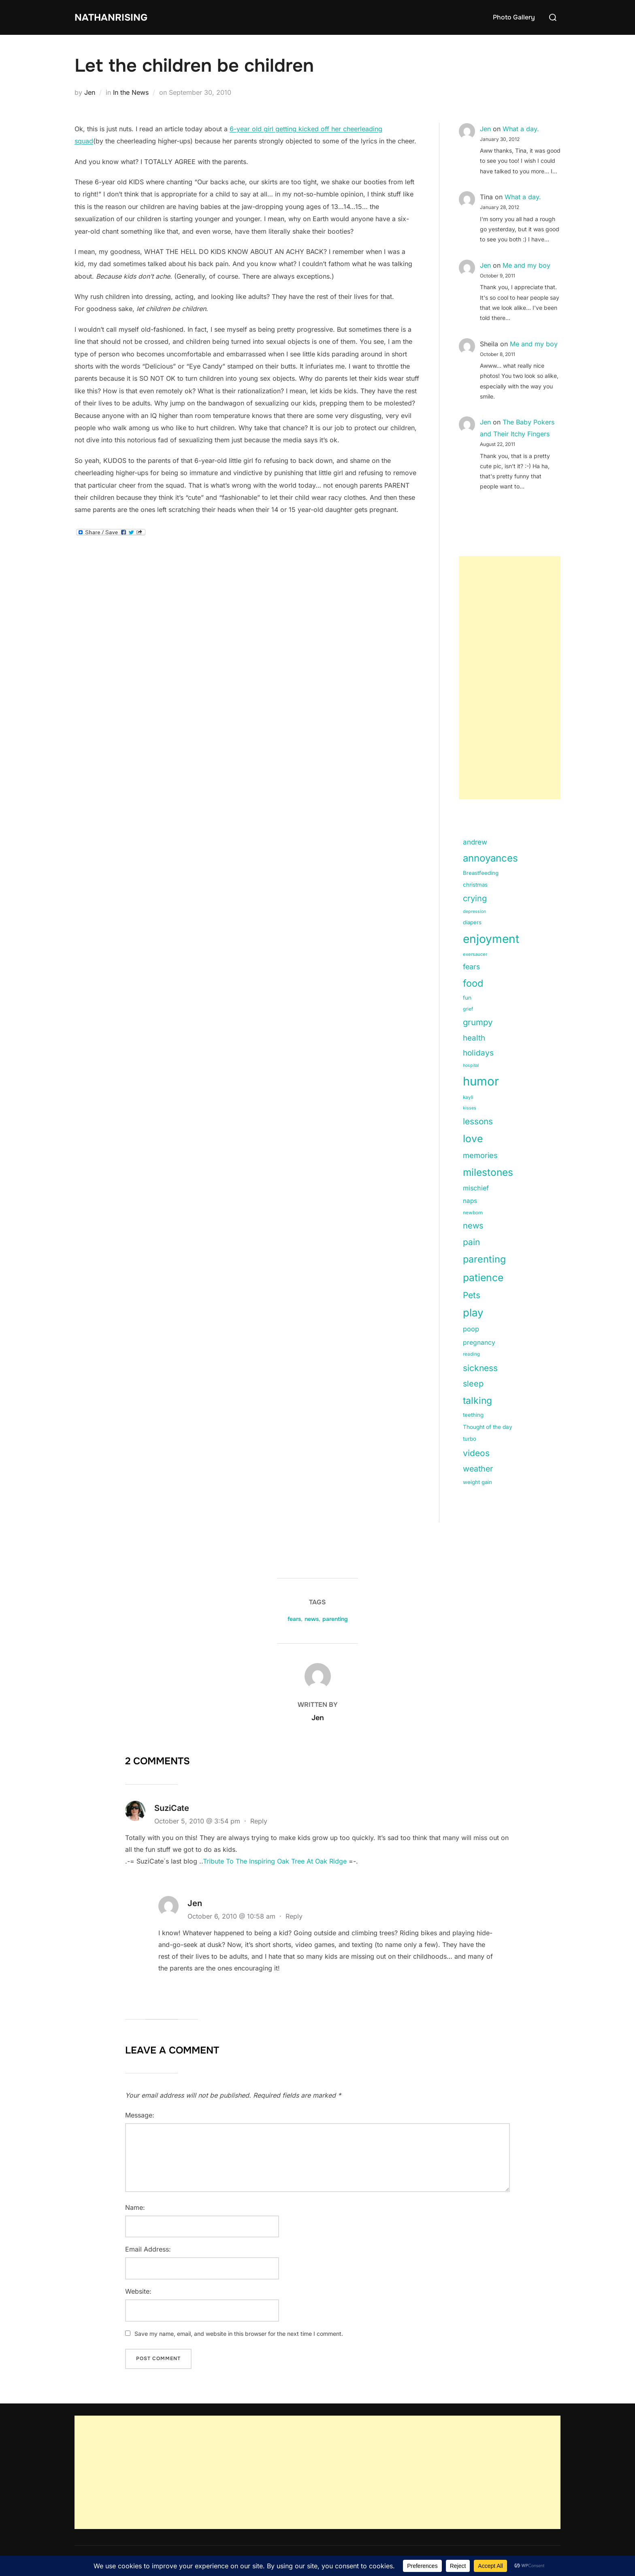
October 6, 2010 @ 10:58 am (232, 1916)
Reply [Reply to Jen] (294, 1916)
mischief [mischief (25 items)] (476, 1188)
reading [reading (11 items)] (471, 1354)
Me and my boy (526, 265)
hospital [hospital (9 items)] (471, 1065)
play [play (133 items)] (473, 1312)
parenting (335, 1619)
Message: (139, 2115)
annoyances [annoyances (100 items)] (490, 858)
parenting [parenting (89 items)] (484, 1259)
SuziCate (171, 1808)
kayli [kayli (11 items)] (468, 1097)
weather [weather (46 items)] (478, 1469)
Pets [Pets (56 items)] (471, 1295)
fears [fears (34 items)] (471, 966)
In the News (131, 92)
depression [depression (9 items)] (474, 911)
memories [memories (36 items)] (480, 1155)
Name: (135, 2207)
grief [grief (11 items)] (468, 1009)
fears (294, 1619)
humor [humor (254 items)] (481, 1081)
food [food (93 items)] (473, 983)
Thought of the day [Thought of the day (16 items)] (487, 1427)
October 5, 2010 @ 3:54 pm (198, 1821)
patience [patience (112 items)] (483, 1277)
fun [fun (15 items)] (467, 997)
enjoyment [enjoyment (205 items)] (491, 939)
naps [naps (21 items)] (470, 1201)
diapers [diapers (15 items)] (472, 922)
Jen (89, 92)
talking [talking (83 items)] (477, 1400)
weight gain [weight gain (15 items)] (477, 1482)
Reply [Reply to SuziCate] (258, 1821)
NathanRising (115, 17)
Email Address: (148, 2249)
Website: (138, 2291)
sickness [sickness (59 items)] (480, 1368)
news (312, 1619)
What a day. (521, 129)
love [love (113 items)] (473, 1138)
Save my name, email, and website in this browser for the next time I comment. (238, 2333)
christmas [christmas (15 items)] (475, 884)
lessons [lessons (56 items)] (478, 1121)
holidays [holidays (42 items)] (478, 1053)
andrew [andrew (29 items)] (475, 842)
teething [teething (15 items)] (473, 1415)
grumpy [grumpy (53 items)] (477, 1022)
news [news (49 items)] (473, 1225)
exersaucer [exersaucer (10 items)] (475, 954)
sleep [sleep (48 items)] (473, 1383)
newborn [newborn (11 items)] (473, 1212)
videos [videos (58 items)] (476, 1453)
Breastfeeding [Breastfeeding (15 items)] (481, 873)
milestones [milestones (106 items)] (488, 1172)
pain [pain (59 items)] (471, 1242)
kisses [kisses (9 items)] (469, 1108)
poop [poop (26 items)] (471, 1329)
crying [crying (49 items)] (475, 898)
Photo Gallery (514, 17)
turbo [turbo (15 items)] (469, 1438)
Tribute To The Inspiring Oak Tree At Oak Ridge (275, 1861)
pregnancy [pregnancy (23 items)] (479, 1342)
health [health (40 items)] (474, 1038)
